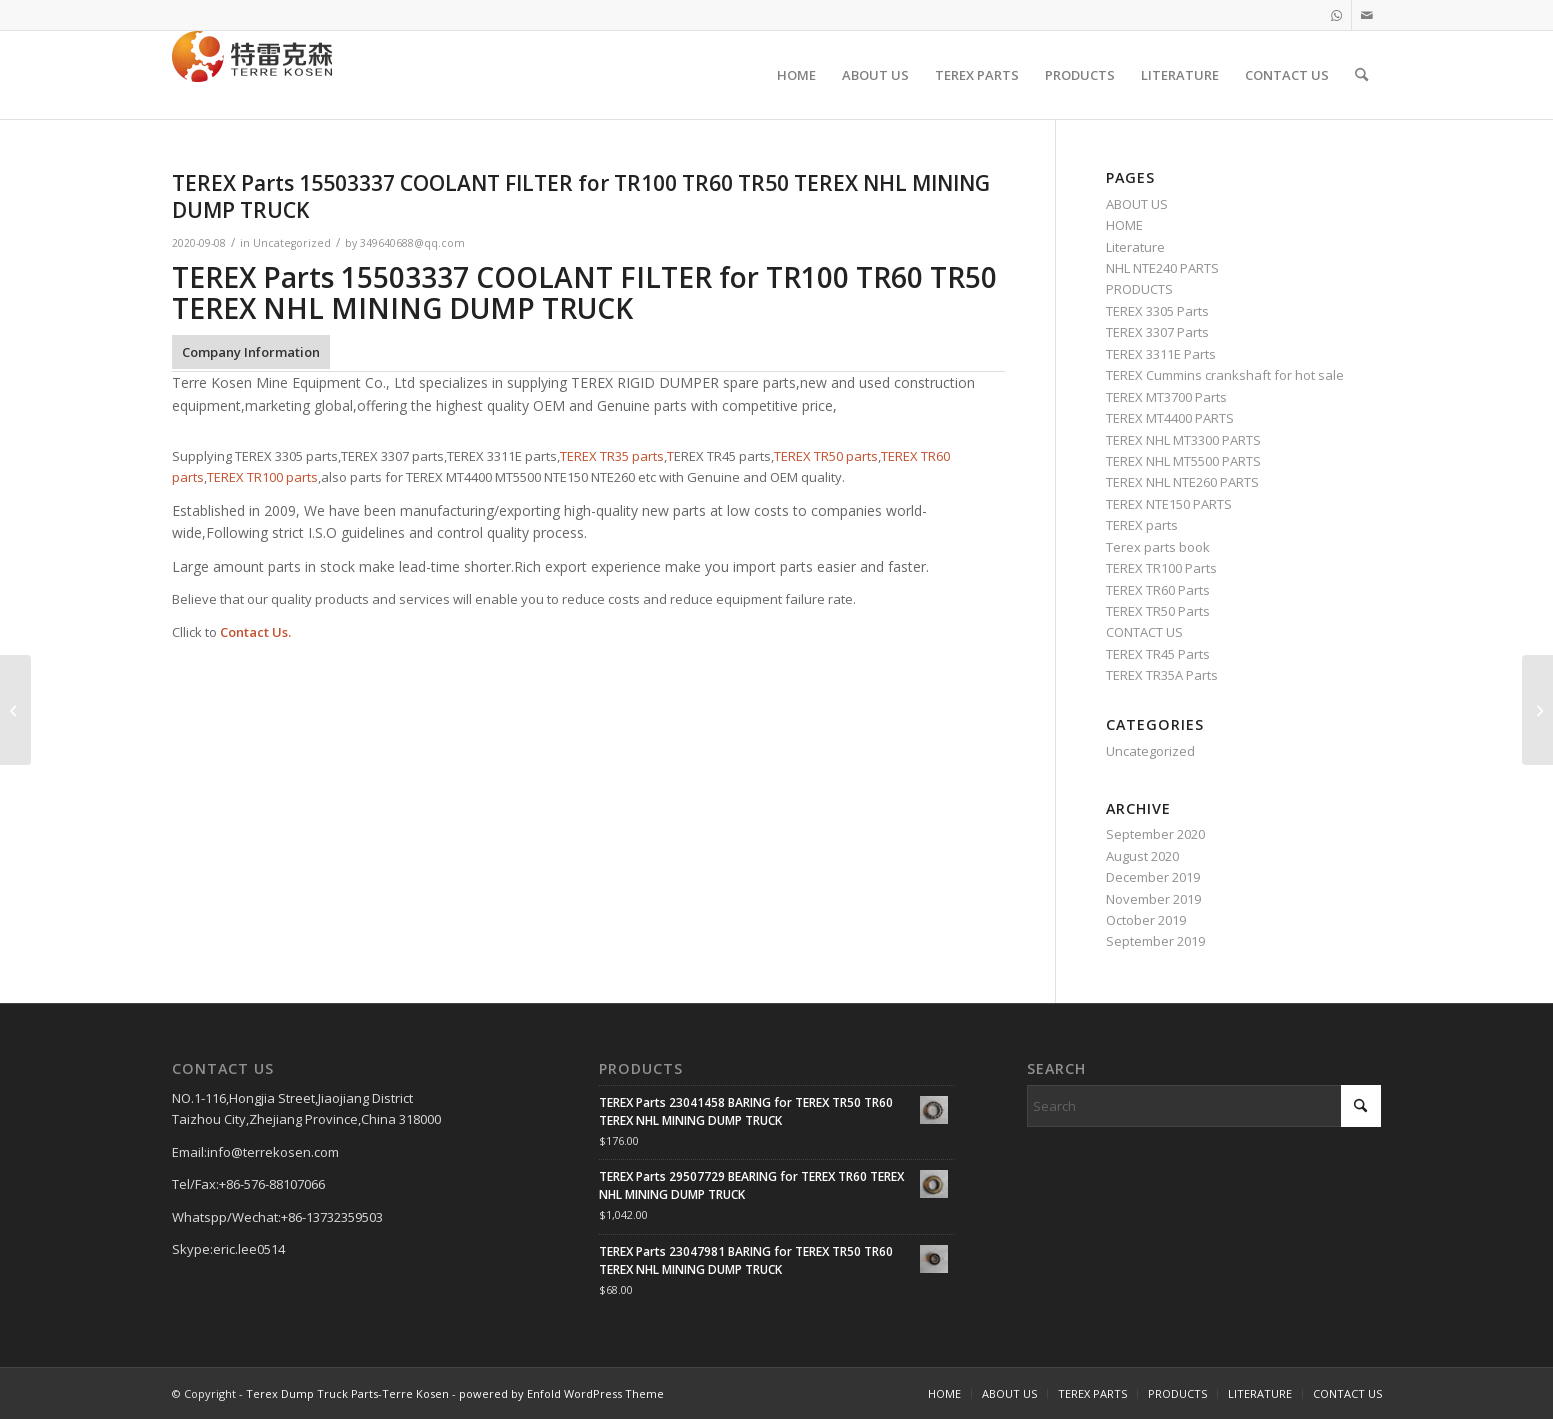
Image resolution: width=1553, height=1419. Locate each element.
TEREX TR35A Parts (1162, 675)
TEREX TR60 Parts (1158, 590)
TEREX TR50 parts (826, 456)
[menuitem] (796, 75)
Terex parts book (1158, 547)
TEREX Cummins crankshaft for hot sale (1225, 375)
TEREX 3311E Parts (1161, 354)
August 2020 (1142, 856)
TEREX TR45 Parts (1158, 654)
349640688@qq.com (412, 243)
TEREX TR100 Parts (1161, 568)
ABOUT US (1137, 204)
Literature (1135, 247)
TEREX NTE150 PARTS (1169, 504)
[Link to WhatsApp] (1336, 15)
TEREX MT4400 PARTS (1170, 418)
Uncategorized (292, 243)
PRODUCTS (1139, 289)
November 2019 (1153, 899)
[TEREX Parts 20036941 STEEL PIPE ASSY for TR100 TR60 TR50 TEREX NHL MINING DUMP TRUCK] (15, 710)
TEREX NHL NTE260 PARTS (1182, 482)
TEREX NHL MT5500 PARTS (1183, 461)
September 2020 (1155, 834)
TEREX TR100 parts (262, 477)
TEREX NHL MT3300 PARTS (1183, 440)
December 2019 (1153, 877)
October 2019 (1146, 920)
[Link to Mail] (1367, 15)
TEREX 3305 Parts (1157, 311)
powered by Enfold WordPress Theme (561, 1393)
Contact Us (254, 632)
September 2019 (1155, 941)
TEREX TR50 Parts (1158, 611)
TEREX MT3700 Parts (1166, 397)
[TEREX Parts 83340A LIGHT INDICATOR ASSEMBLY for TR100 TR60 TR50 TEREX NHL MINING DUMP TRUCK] (1537, 710)
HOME (1124, 225)
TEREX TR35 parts (612, 456)
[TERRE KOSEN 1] (252, 75)
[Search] (1361, 75)
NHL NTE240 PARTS (1162, 268)
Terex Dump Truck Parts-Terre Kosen (347, 1393)
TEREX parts (1142, 525)
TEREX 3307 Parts (1157, 332)
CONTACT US (1144, 632)
